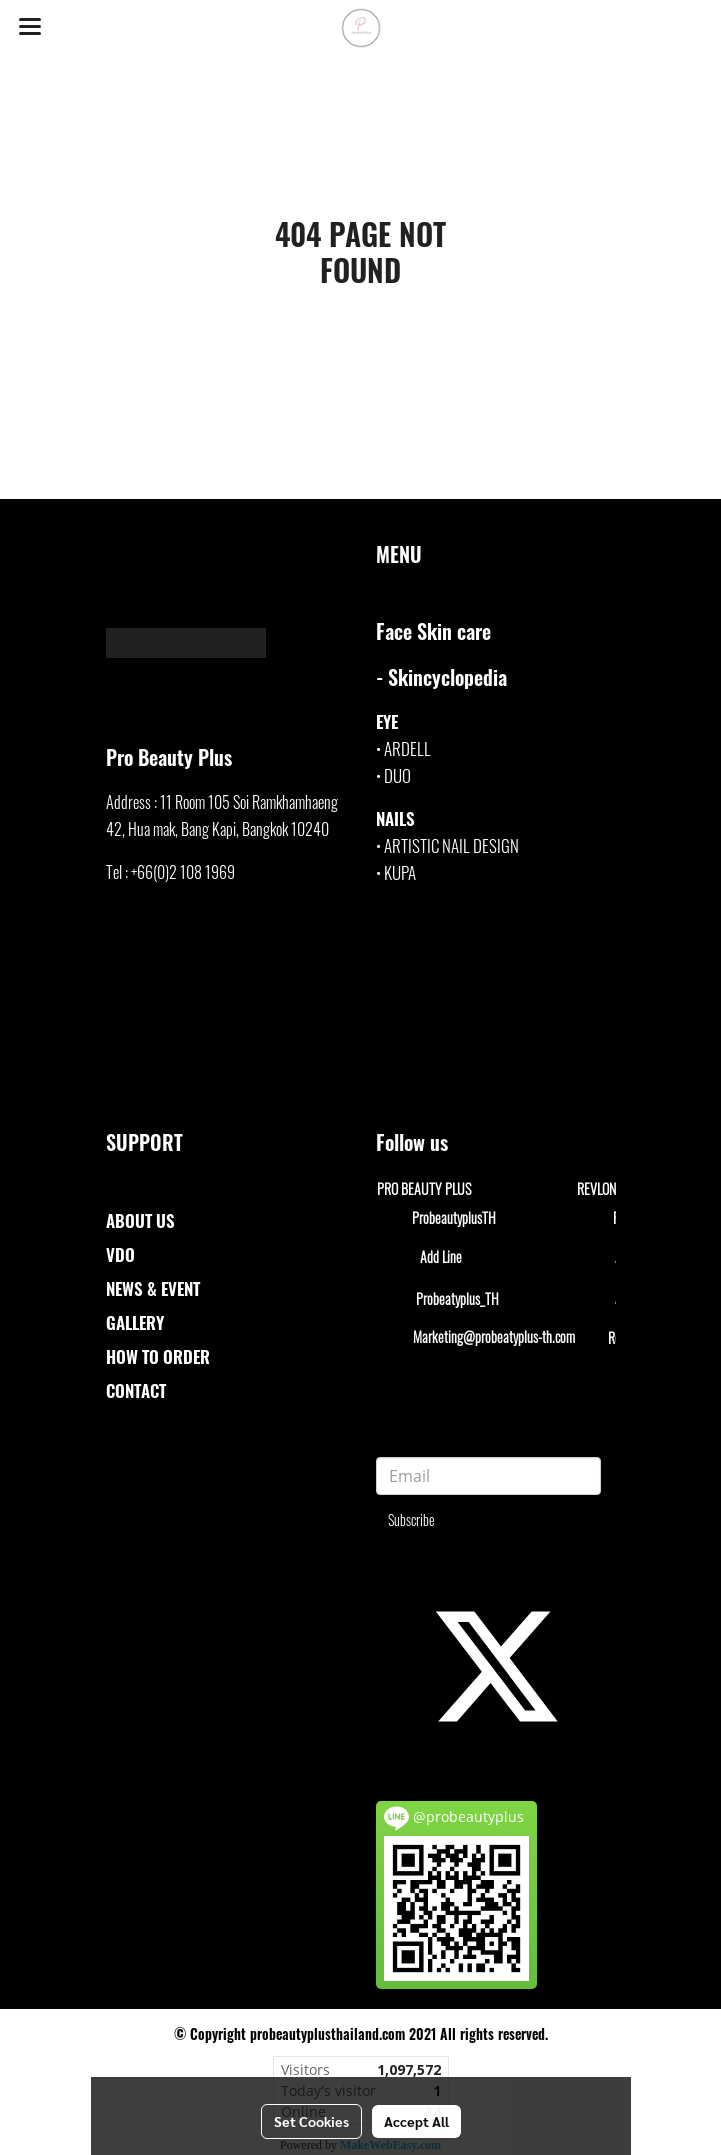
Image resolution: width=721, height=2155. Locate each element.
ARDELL (407, 748)
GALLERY (135, 1322)
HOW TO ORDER (158, 1356)
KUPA (400, 872)
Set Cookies (311, 2121)
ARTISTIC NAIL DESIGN (451, 845)
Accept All (416, 2121)
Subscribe (411, 1519)
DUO (397, 775)
